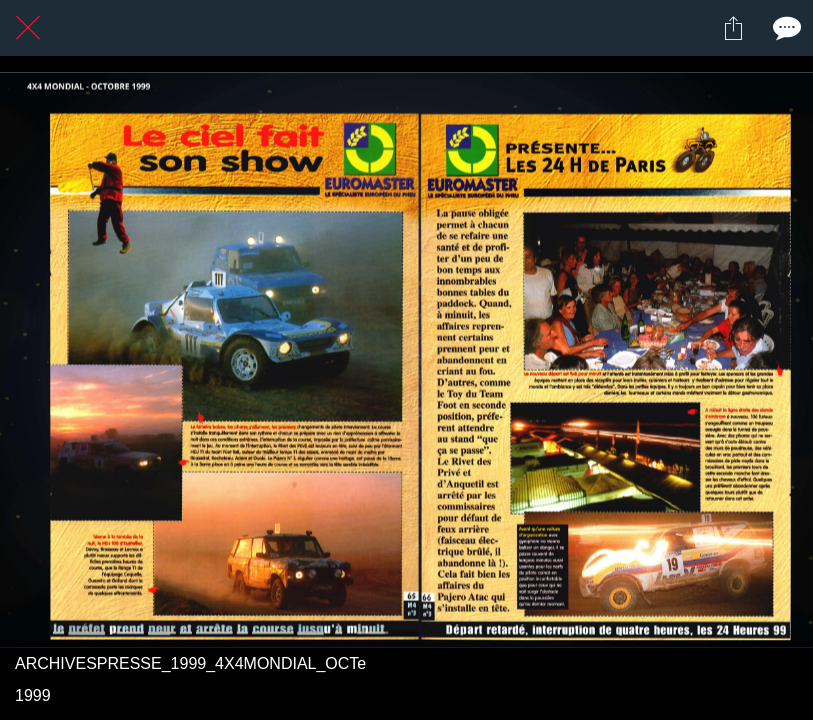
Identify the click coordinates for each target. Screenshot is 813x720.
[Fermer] (28, 28)
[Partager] (733, 28)
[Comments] (785, 28)
